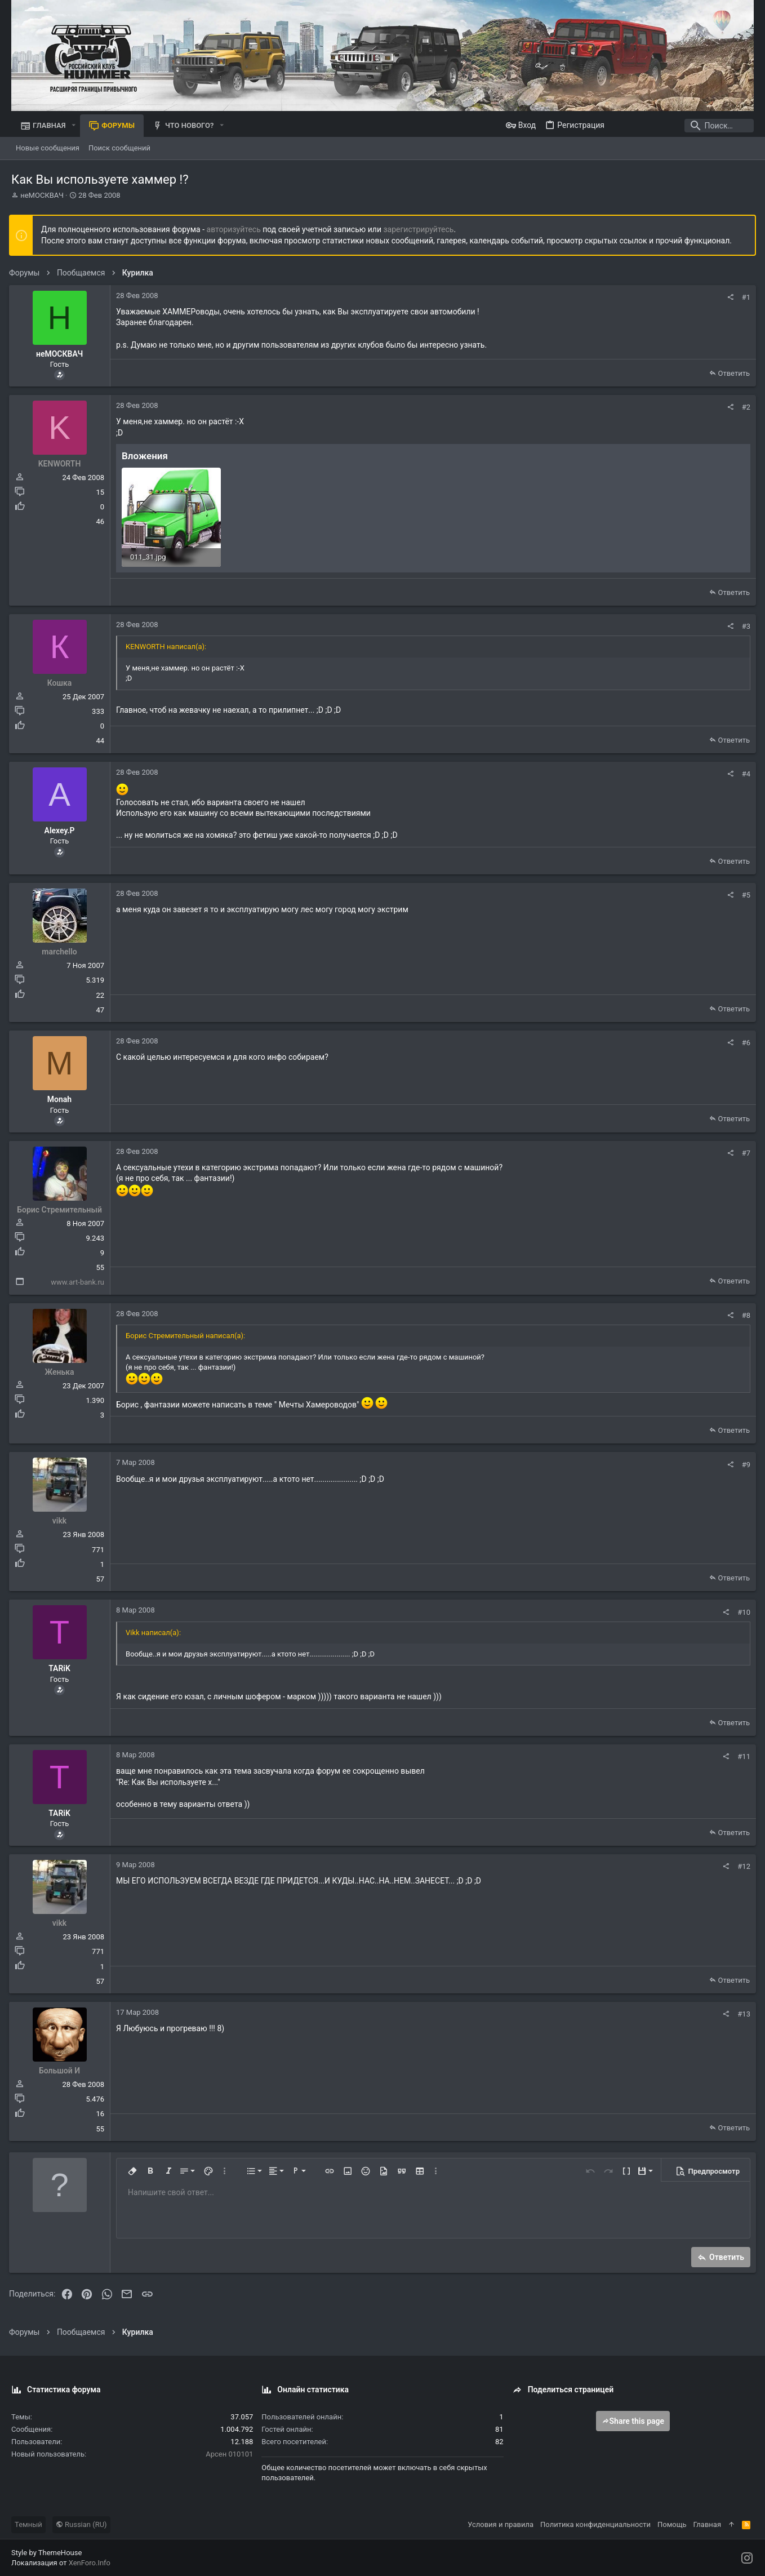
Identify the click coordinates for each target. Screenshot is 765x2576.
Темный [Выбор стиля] (28, 2523)
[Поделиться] (728, 297)
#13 (741, 2013)
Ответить (731, 373)
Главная (707, 2523)
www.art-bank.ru (79, 1281)
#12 (741, 1866)
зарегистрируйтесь (420, 229)
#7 (744, 1152)
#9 (744, 1463)
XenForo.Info (89, 2562)
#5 (744, 894)
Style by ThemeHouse (46, 2552)
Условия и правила (500, 2523)
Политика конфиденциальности (595, 2523)
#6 (744, 1042)
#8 (744, 1315)
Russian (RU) (81, 2523)
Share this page (633, 2420)
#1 (744, 297)
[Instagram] (747, 2557)
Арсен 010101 (229, 2453)
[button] (74, 125)
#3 (744, 625)
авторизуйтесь (236, 229)
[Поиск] (683, 125)
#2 (744, 407)
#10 (741, 1611)
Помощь (672, 2523)
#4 (744, 773)
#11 (741, 1756)
